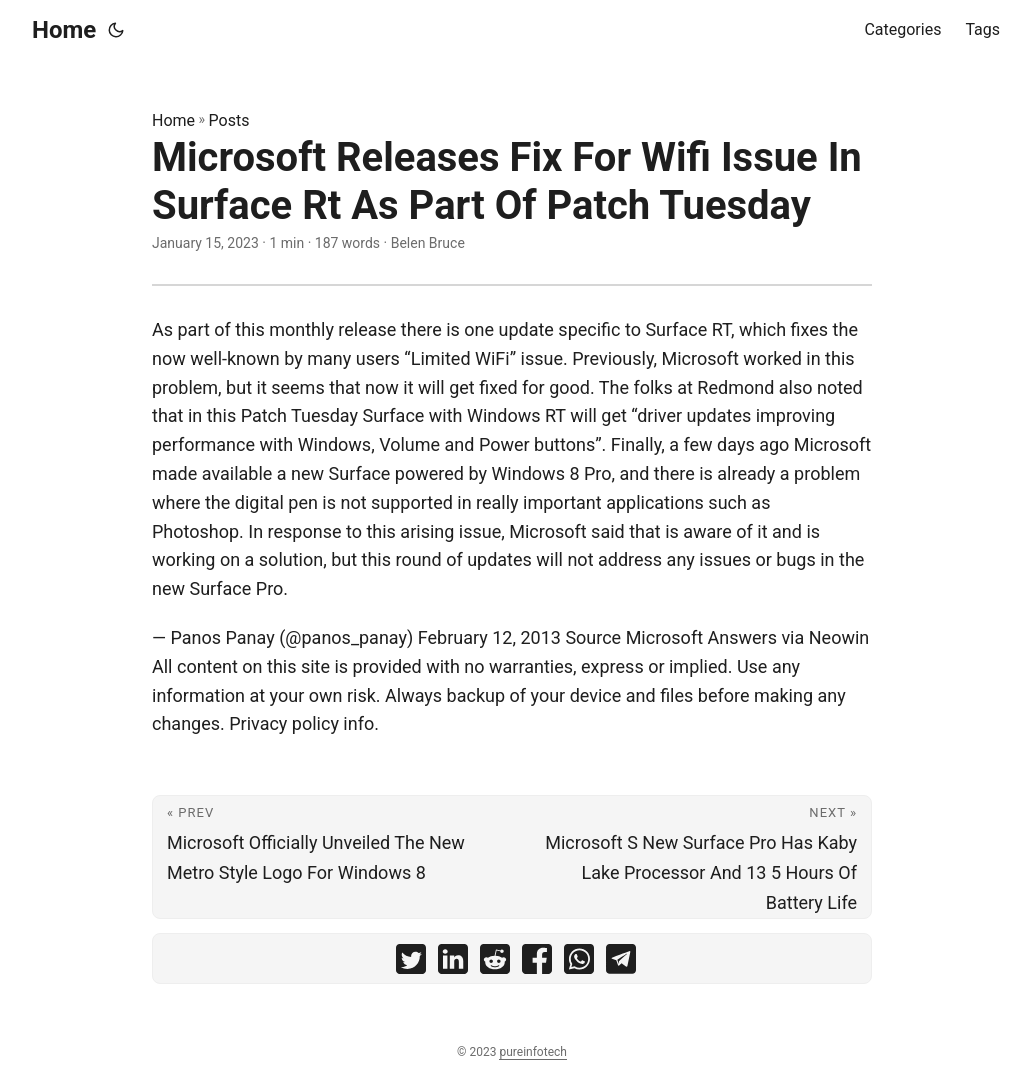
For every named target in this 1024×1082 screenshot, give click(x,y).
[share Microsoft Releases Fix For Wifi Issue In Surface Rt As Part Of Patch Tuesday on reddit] (495, 963)
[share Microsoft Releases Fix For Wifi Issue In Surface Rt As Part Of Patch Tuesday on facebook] (537, 963)
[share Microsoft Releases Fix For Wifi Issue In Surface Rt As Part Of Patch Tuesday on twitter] (411, 963)
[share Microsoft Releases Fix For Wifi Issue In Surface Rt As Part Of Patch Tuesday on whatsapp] (579, 963)
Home (64, 30)
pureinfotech (532, 1052)
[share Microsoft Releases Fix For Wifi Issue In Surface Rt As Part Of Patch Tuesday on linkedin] (453, 963)
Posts (229, 120)
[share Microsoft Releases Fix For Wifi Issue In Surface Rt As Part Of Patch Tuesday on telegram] (621, 963)
